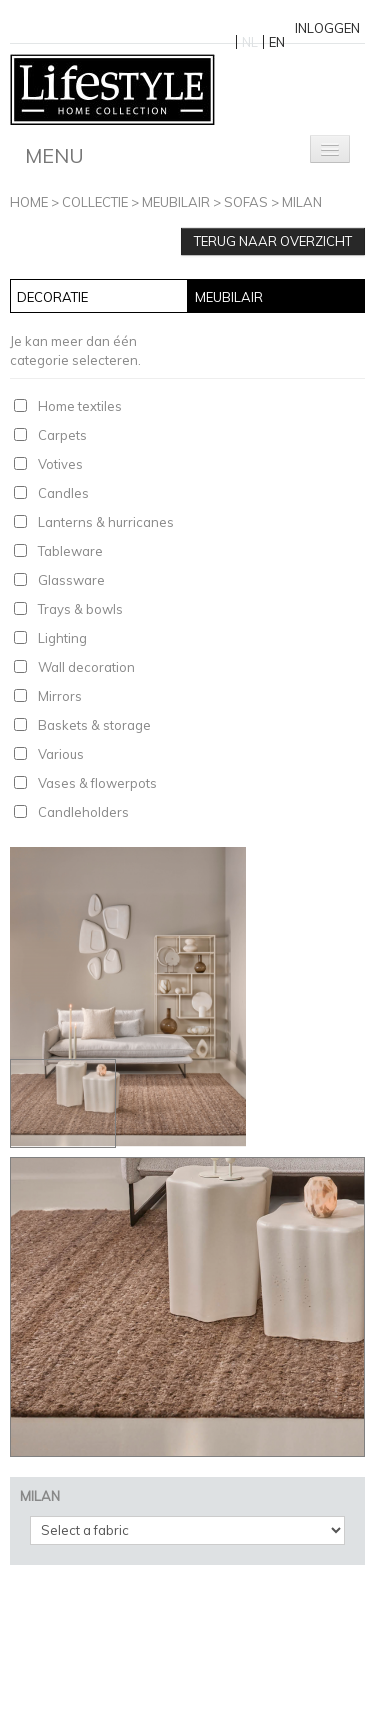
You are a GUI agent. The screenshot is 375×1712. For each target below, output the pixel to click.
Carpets (62, 435)
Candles (63, 493)
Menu (54, 155)
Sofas (246, 202)
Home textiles (80, 406)
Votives (60, 464)
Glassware (71, 580)
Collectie (95, 202)
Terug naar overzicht (273, 241)
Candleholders (83, 812)
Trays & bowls (80, 609)
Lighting (62, 638)
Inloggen (327, 28)
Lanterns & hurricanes (106, 522)
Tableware (70, 551)
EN (277, 42)
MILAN (302, 202)
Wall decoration (86, 667)
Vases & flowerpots (97, 783)
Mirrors (60, 696)
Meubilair (176, 202)
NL (250, 42)
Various (61, 754)
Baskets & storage (94, 725)
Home (29, 202)
